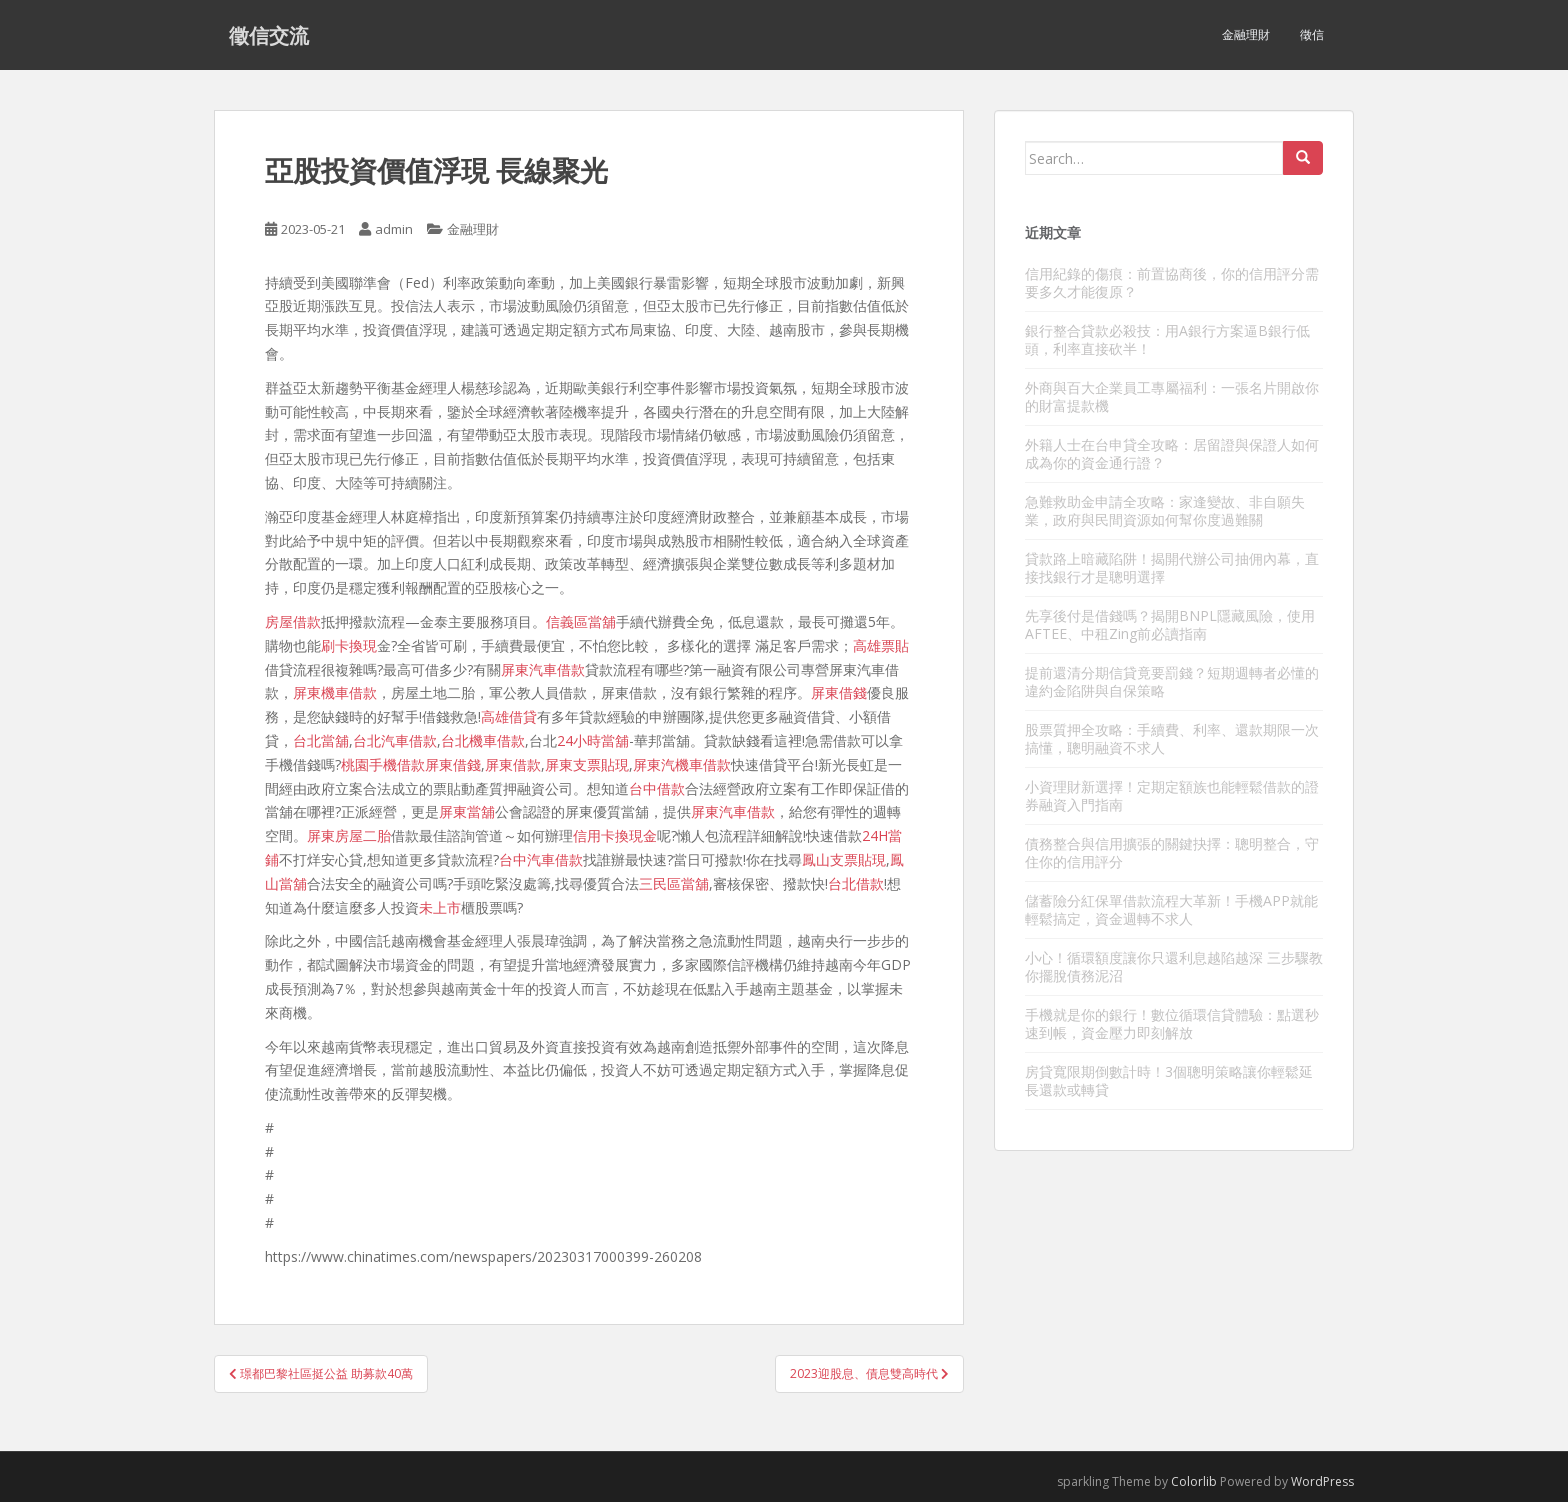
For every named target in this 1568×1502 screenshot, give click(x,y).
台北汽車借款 (395, 740)
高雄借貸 (509, 716)
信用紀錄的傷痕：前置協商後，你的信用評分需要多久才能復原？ (1172, 282)
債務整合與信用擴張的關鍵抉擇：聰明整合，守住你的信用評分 (1172, 852)
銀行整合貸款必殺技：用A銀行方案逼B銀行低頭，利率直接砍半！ (1167, 339)
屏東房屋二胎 (349, 835)
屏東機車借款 (335, 692)
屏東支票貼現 (587, 764)
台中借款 (657, 788)
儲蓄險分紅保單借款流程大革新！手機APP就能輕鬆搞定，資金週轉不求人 (1171, 909)
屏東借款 (513, 764)
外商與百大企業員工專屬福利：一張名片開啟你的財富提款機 (1172, 396)
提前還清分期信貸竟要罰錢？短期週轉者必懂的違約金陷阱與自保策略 (1172, 681)
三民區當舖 (674, 883)
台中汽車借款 (541, 859)
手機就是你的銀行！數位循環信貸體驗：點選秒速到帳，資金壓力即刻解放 (1172, 1023)
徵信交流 (269, 35)
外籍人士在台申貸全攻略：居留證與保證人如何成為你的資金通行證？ (1172, 453)
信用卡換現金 (615, 835)
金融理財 (1246, 34)
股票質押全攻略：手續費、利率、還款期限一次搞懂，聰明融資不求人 (1172, 738)
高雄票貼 (881, 645)
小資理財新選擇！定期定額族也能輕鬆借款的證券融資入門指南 (1172, 795)
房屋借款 (293, 621)
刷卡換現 (349, 645)
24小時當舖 (593, 740)
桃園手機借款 (383, 764)
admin (394, 229)
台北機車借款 (483, 740)
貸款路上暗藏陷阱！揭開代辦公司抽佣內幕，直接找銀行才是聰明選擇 (1172, 567)
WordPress (1322, 1481)
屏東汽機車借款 (682, 764)
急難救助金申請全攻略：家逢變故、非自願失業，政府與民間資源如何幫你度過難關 (1165, 510)
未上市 (440, 907)
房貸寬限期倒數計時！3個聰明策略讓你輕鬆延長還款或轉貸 (1169, 1080)
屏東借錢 (839, 692)
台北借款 (856, 883)
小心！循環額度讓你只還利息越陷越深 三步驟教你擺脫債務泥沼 (1174, 966)
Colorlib (1194, 1481)
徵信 (1312, 34)
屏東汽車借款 (543, 669)
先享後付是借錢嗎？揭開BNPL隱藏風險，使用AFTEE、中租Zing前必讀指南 (1170, 624)
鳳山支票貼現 (844, 859)
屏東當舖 (467, 811)
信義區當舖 (581, 621)
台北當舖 (321, 740)
